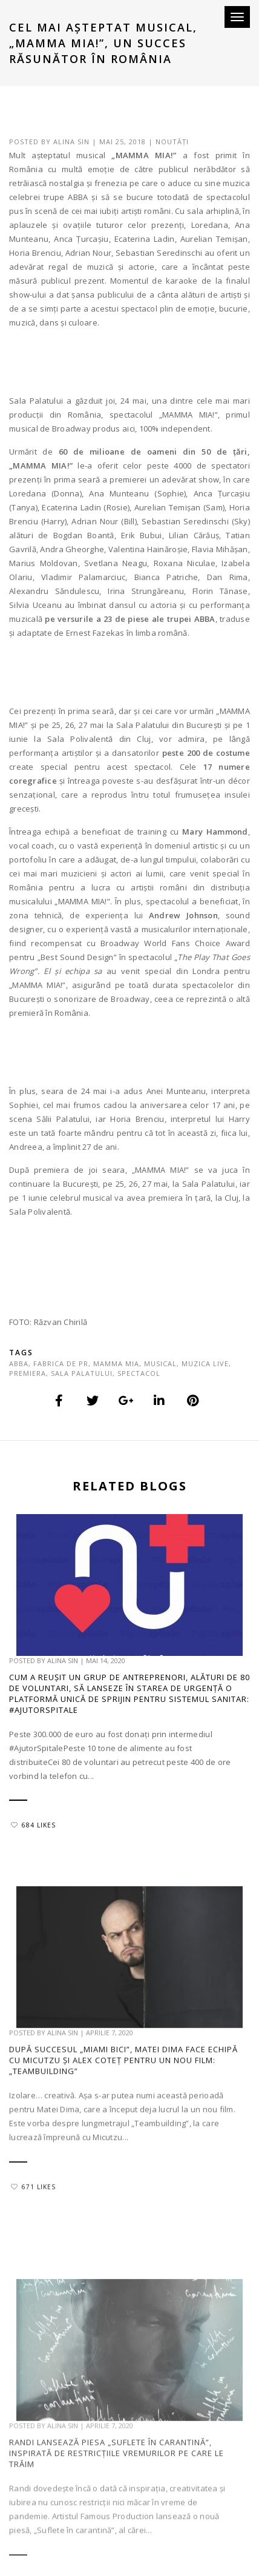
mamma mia (116, 1363)
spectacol (138, 1373)
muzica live (205, 1363)
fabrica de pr (60, 1363)
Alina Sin (71, 141)
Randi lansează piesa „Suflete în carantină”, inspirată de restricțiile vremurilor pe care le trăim (116, 2517)
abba (18, 1363)
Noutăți (172, 141)
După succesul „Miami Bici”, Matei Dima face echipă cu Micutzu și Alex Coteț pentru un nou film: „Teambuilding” (123, 2112)
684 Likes (33, 1827)
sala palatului (82, 1373)
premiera (27, 1373)
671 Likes (33, 2238)
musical (160, 1363)
